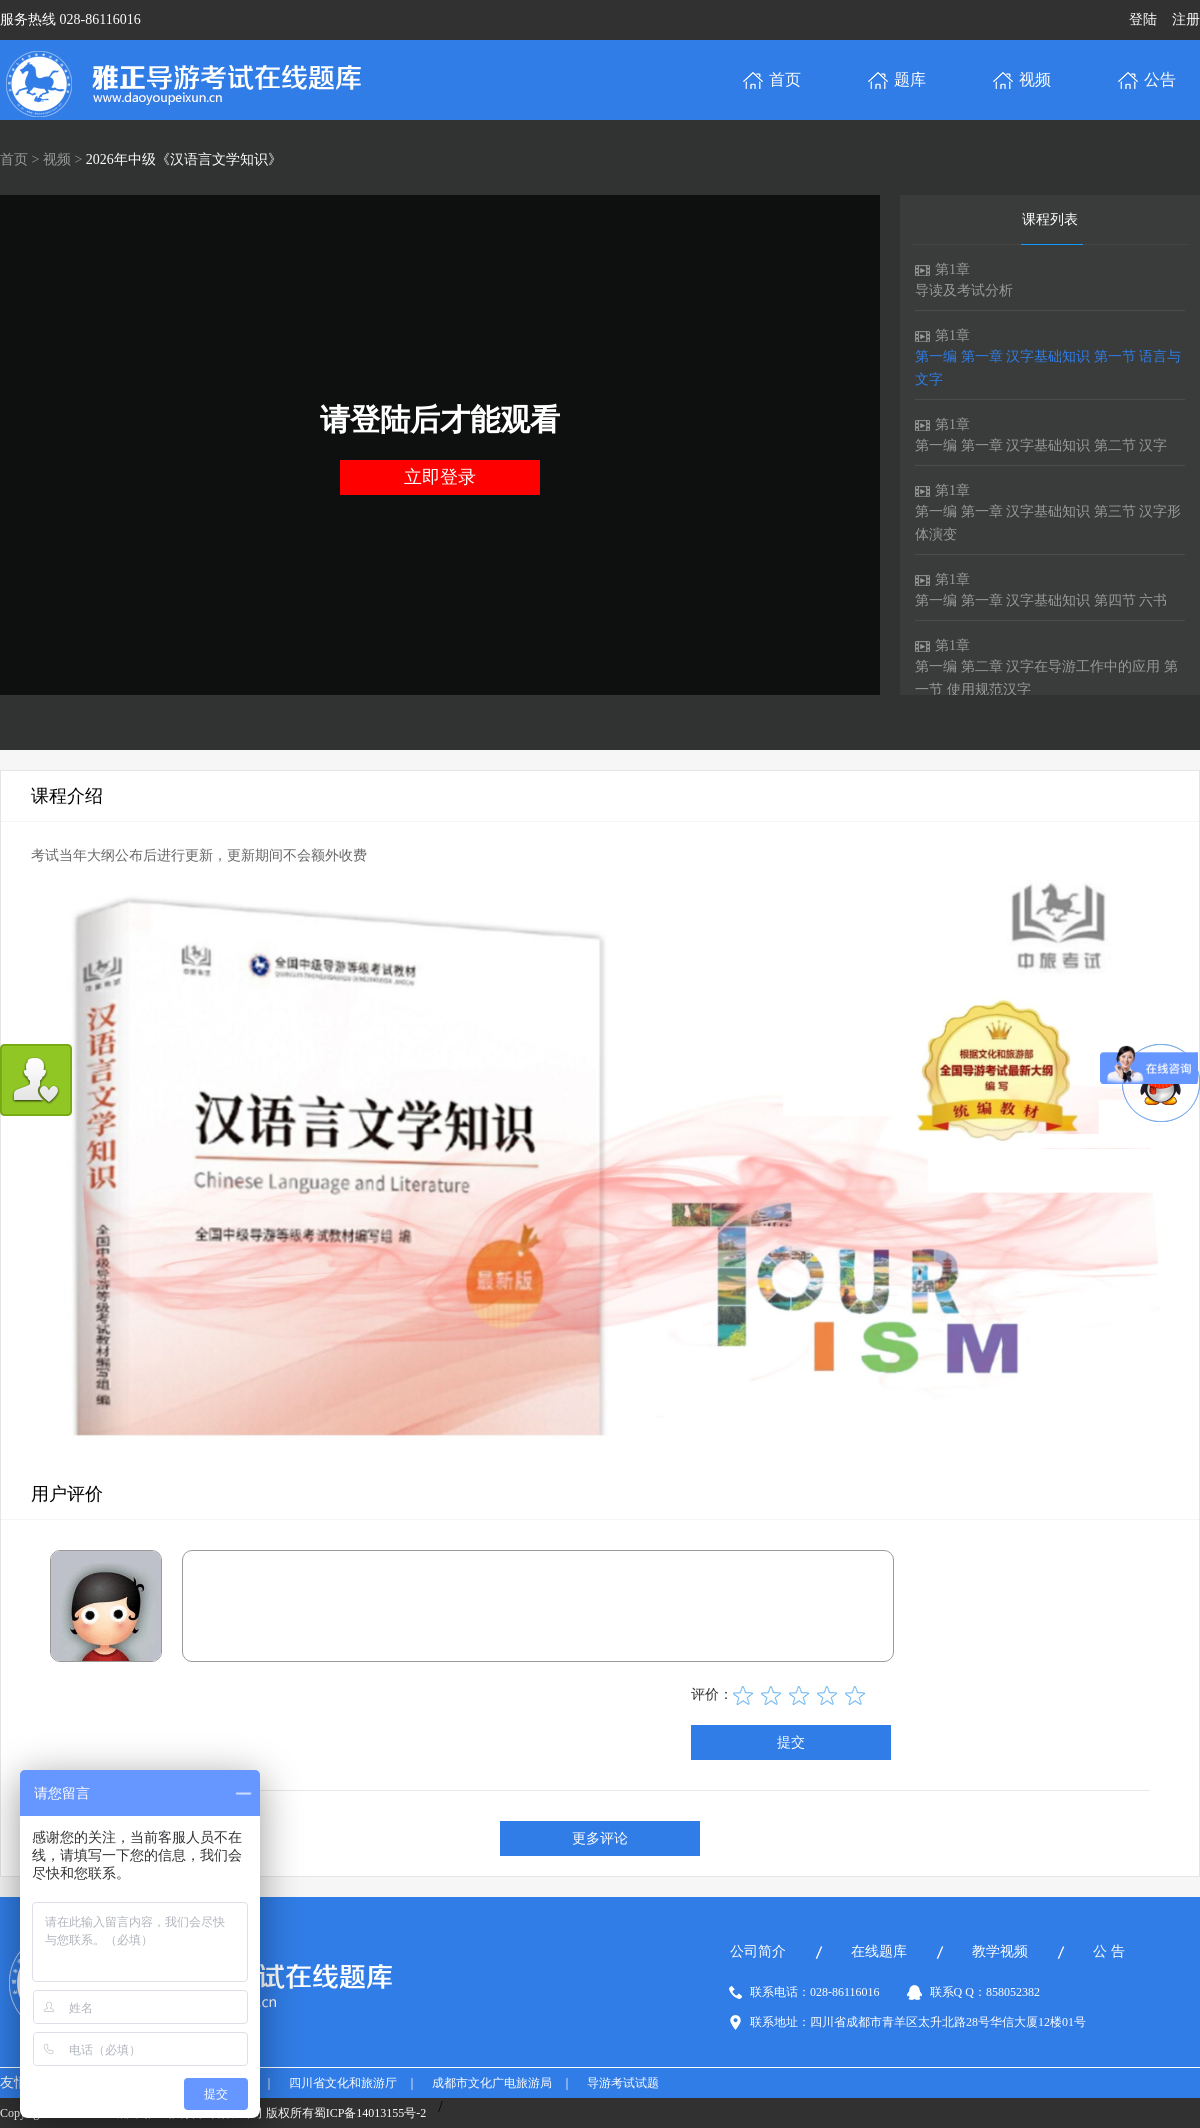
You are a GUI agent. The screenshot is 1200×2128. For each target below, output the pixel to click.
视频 (57, 159)
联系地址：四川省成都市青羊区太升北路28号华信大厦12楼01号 (918, 2022)
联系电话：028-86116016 (815, 1992)
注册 (1186, 19)
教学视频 (1000, 1951)
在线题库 (879, 1951)
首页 (14, 159)
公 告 (1109, 1951)
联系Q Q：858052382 (985, 1992)
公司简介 (758, 1951)
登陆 (1143, 19)
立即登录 (440, 477)
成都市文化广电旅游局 (492, 2083)
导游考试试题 (623, 2083)
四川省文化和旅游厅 (343, 2083)
